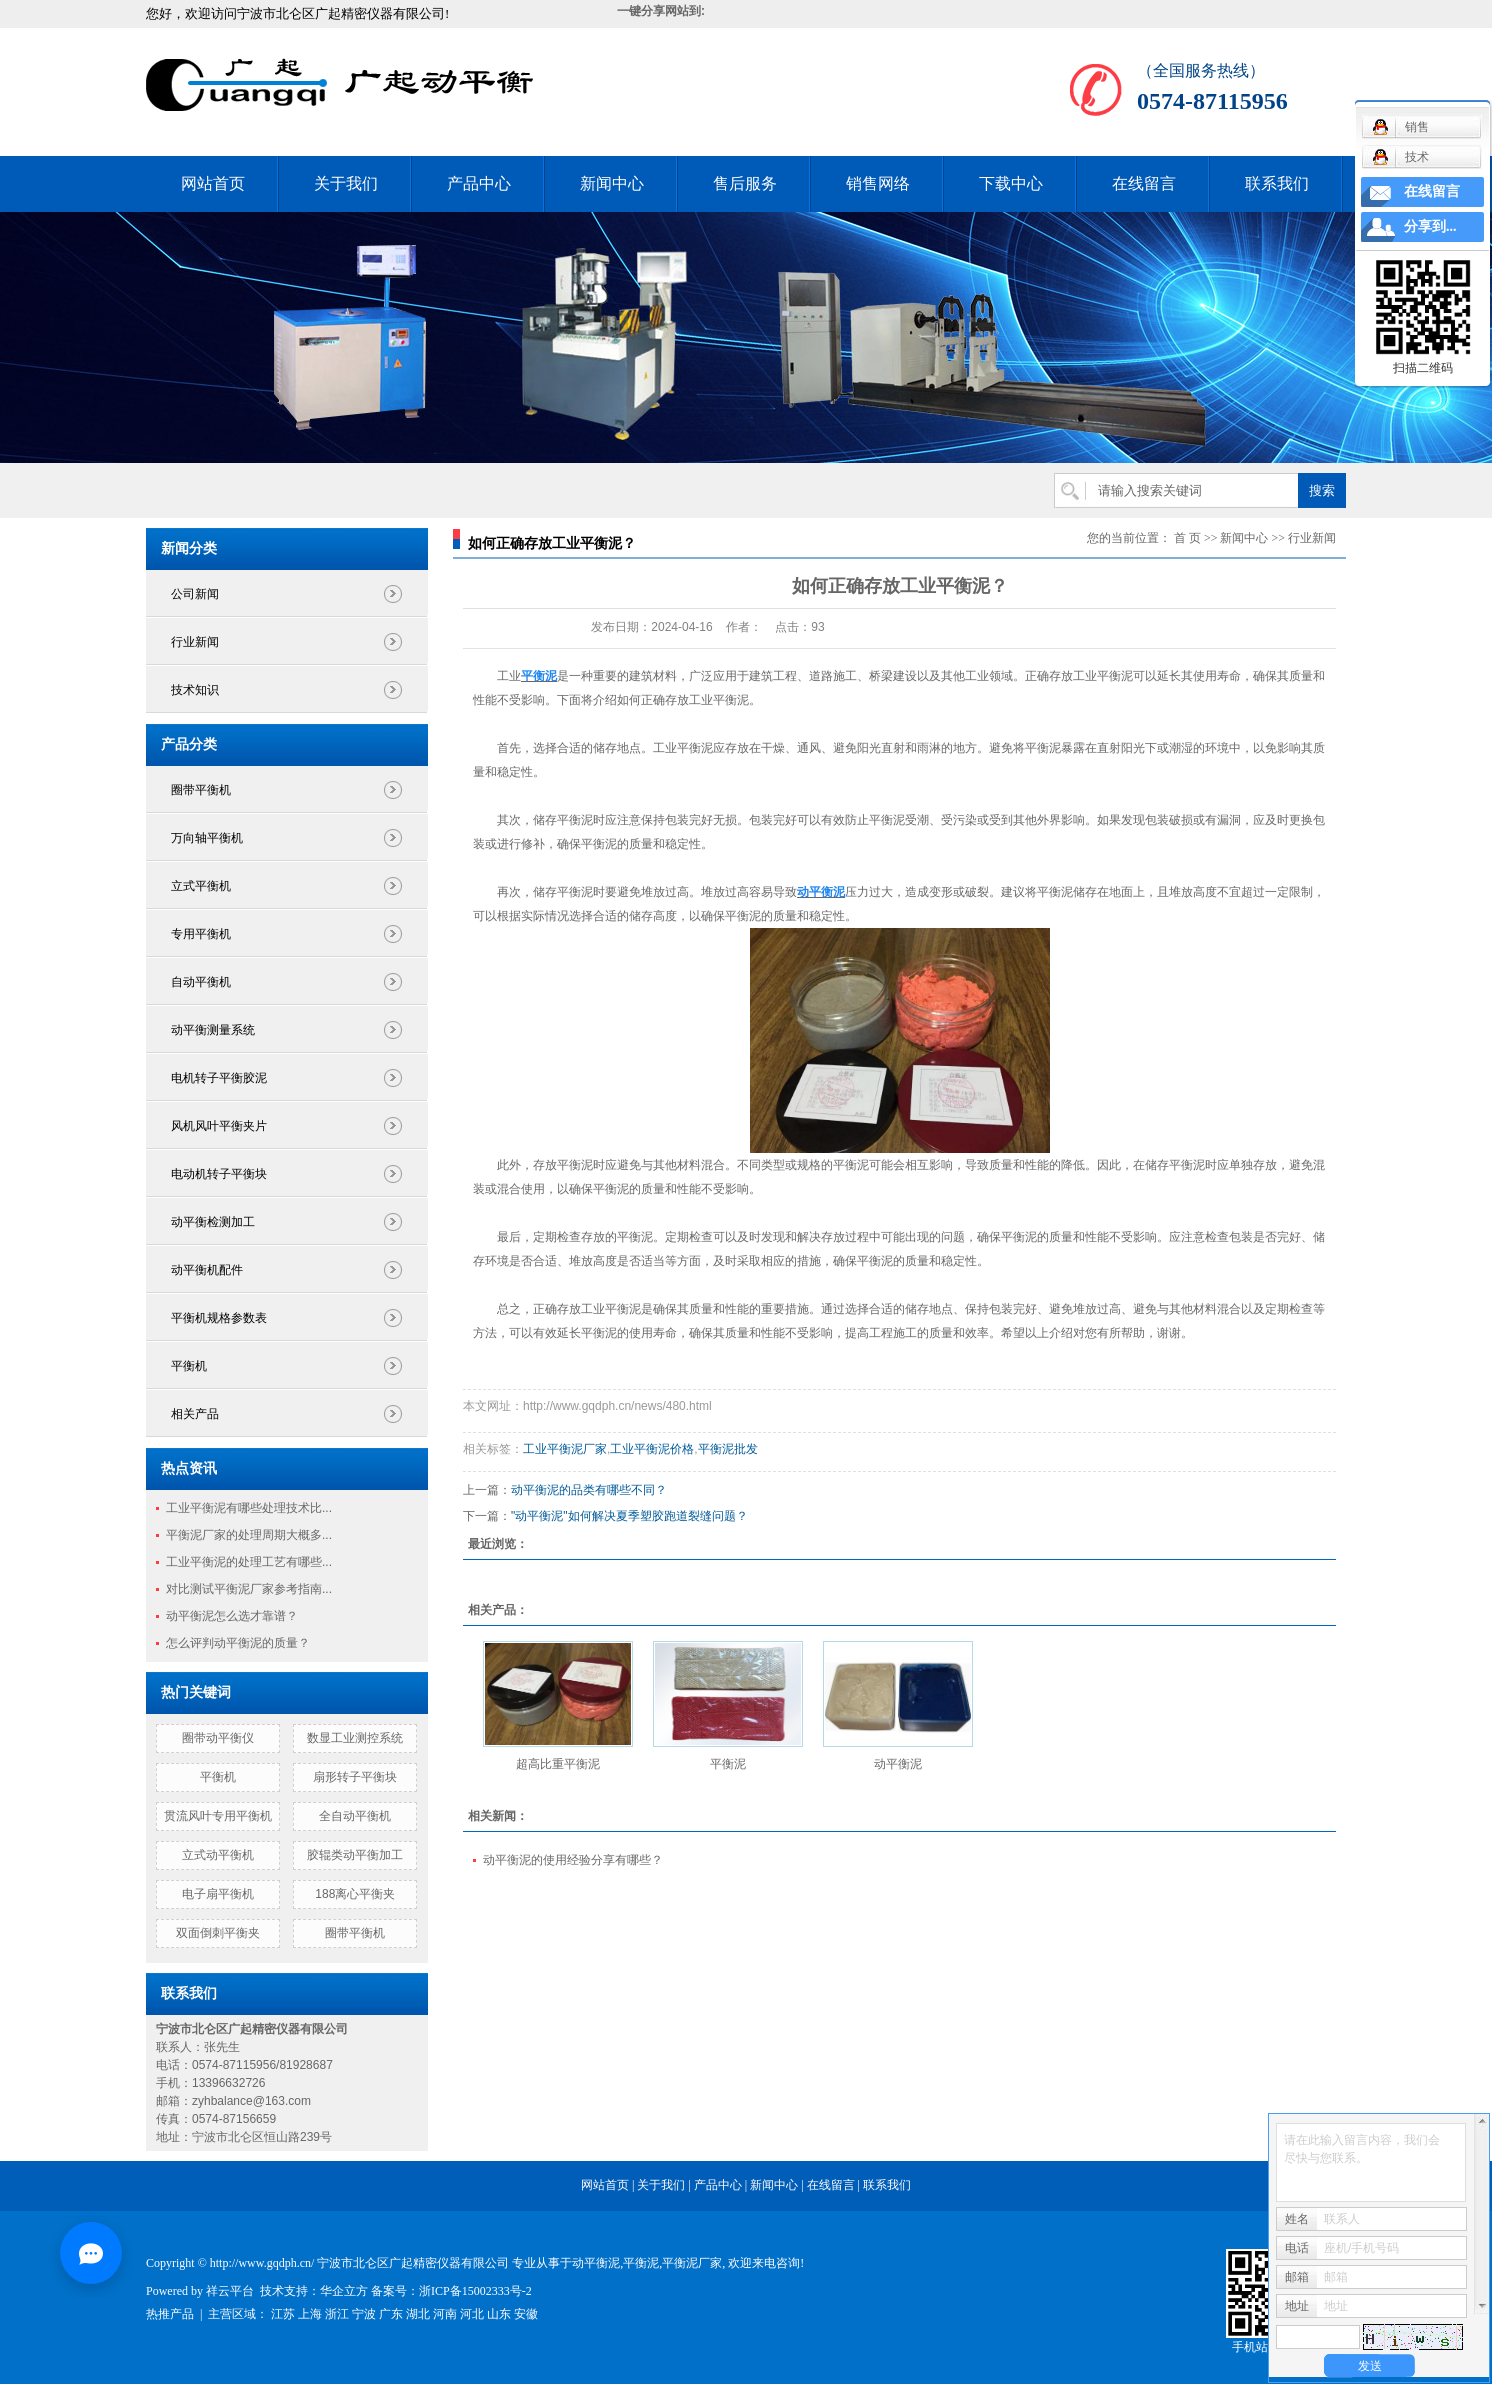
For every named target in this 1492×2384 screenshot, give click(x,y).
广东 (391, 2314)
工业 (509, 676)
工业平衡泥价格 (652, 1449)
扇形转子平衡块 (355, 1777)
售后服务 (745, 183)
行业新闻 (195, 642)
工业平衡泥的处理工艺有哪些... (249, 1562)
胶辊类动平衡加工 (355, 1855)
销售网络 (878, 183)
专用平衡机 (201, 934)
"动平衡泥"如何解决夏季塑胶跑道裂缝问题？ (629, 1516)
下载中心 (1011, 183)
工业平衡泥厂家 (565, 1449)
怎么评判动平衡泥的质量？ (238, 1643)
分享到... (1430, 226)
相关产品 (195, 1414)
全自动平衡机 (355, 1816)
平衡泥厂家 (692, 2263)
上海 (310, 2314)
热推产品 (170, 2314)
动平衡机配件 (207, 1270)
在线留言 (1144, 183)
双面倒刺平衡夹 (218, 1933)
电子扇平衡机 (218, 1894)
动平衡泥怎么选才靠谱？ (232, 1616)
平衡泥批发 (728, 1449)
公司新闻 (195, 594)
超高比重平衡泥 (558, 1764)
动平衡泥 (898, 1764)
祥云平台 (230, 2291)
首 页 (1187, 538)
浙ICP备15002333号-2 (475, 2291)
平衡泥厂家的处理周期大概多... (249, 1535)
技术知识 (195, 690)
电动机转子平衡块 (219, 1174)
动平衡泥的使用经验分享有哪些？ (573, 1860)
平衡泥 (728, 1764)
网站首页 (213, 183)
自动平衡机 (201, 982)
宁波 (364, 2314)
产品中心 (479, 183)
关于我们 (346, 183)
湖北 (418, 2314)
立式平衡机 (201, 886)
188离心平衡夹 (355, 1894)
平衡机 (189, 1366)
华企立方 (344, 2291)
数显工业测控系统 (355, 1738)
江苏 (283, 2314)
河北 (472, 2314)
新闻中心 (612, 183)
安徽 (526, 2314)
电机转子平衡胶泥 (219, 1078)
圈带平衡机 (201, 790)
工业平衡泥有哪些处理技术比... (249, 1508)
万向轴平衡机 (207, 838)
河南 (445, 2314)
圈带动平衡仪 (218, 1738)
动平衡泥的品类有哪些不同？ (589, 1490)
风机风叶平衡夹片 (219, 1126)
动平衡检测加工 (213, 1222)
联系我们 (1277, 183)
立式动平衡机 (218, 1855)
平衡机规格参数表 (219, 1318)
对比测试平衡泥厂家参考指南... (249, 1589)
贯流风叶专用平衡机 (218, 1816)
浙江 (337, 2314)
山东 (499, 2314)
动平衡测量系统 (213, 1030)
